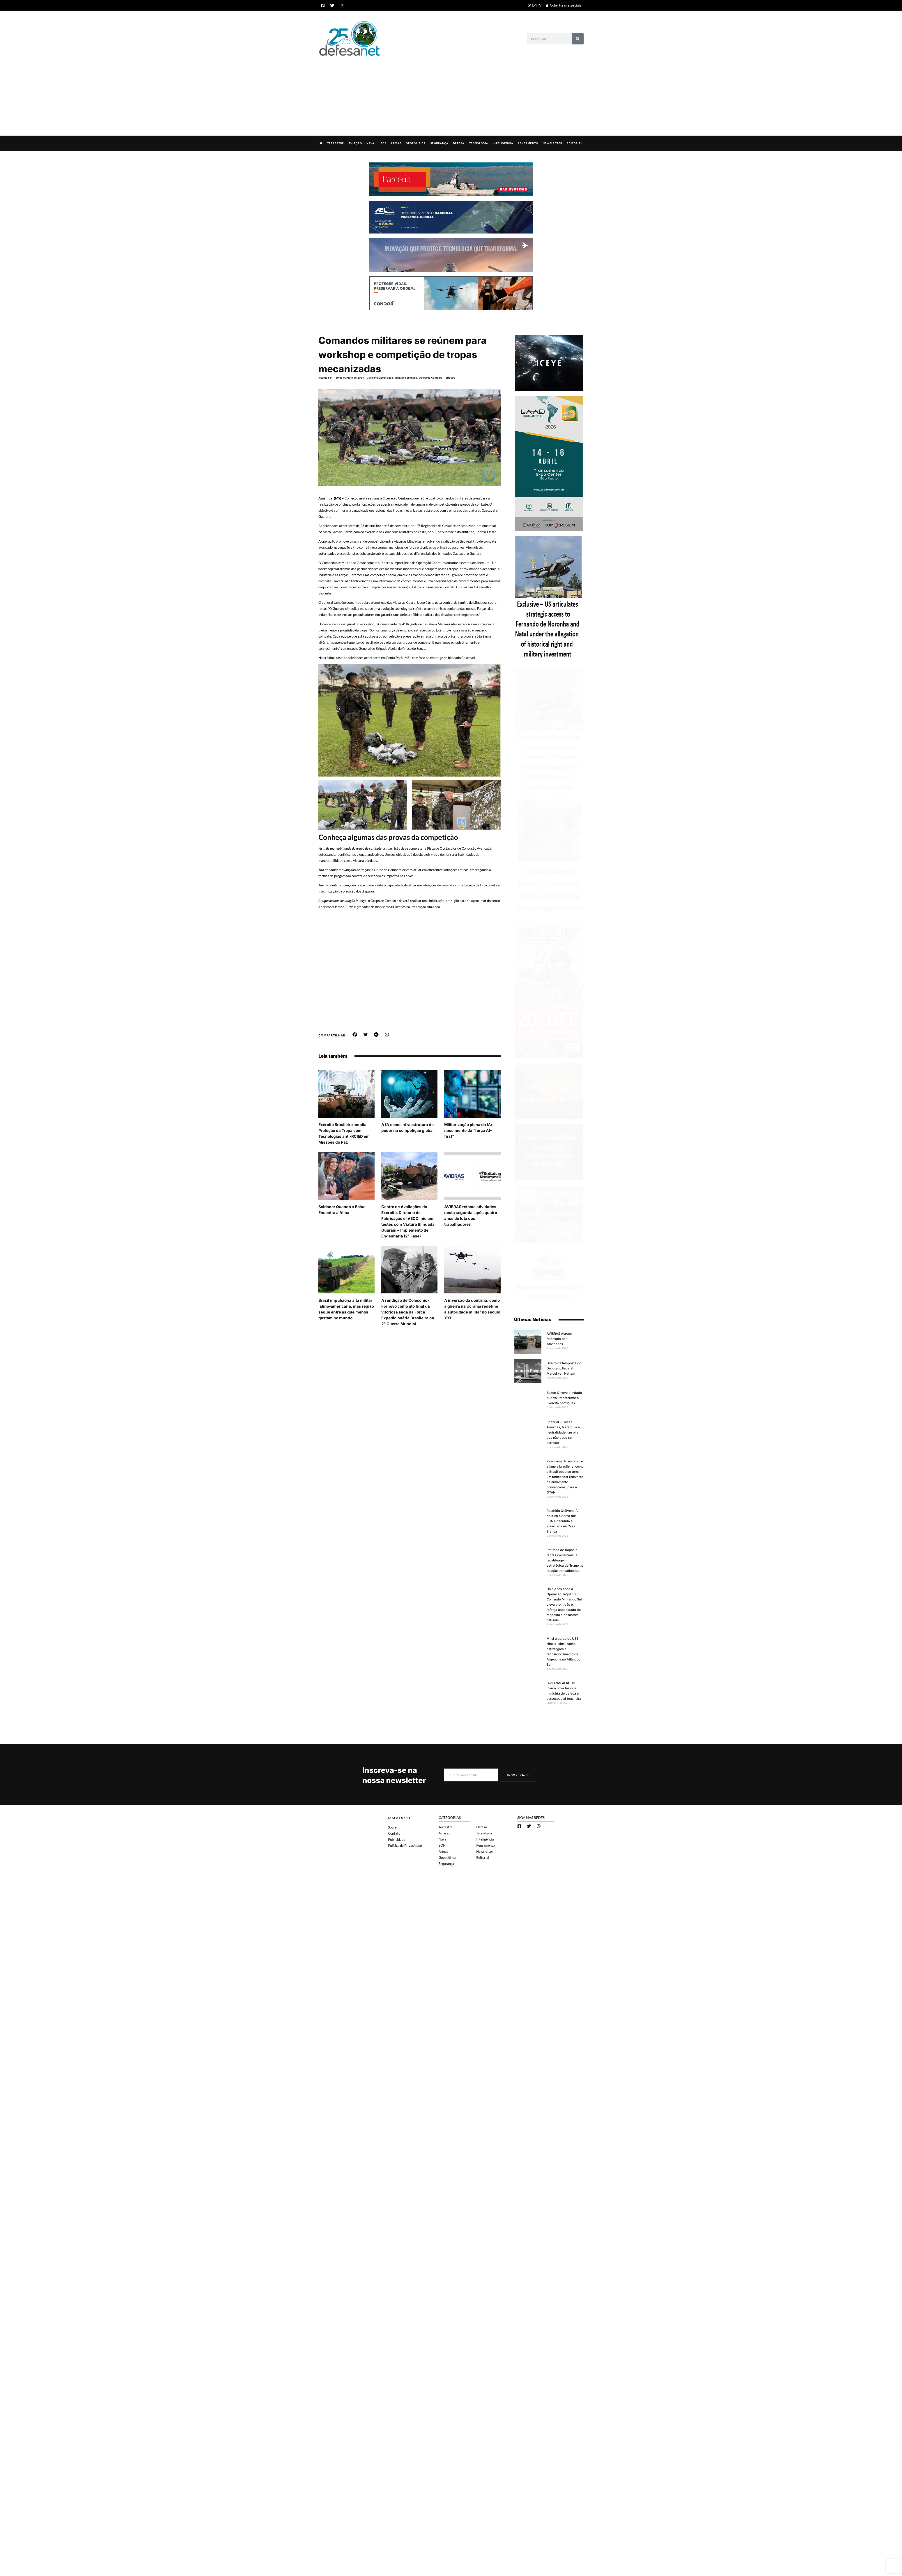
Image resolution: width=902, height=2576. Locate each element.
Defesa (459, 143)
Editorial (574, 143)
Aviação (355, 143)
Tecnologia (478, 143)
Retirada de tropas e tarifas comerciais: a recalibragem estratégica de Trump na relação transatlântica (565, 1560)
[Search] (578, 38)
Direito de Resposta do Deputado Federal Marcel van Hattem (564, 1368)
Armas (396, 143)
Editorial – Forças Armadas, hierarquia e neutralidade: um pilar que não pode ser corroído (563, 1432)
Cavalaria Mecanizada (380, 377)
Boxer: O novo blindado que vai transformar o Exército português (564, 1398)
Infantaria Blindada (406, 377)
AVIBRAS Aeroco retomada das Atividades (559, 1339)
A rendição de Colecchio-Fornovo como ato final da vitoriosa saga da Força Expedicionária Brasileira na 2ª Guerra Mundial (407, 1312)
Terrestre (335, 143)
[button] (354, 1034)
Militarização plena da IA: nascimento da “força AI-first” (468, 1130)
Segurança (439, 143)
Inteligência (502, 143)
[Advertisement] (451, 91)
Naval (371, 143)
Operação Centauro (430, 377)
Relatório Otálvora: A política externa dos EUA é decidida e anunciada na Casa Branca (562, 1521)
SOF (383, 143)
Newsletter (552, 143)
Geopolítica (416, 143)
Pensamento (528, 143)
